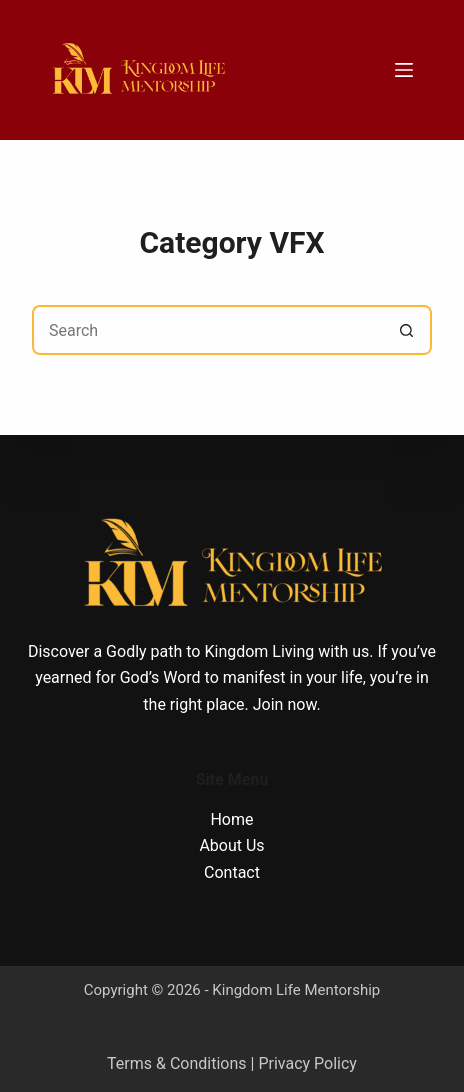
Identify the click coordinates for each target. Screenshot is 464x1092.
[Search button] (407, 330)
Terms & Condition (172, 1063)
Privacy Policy (307, 1063)
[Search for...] (207, 330)
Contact (232, 872)
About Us (231, 845)
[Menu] (404, 70)
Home (231, 819)
